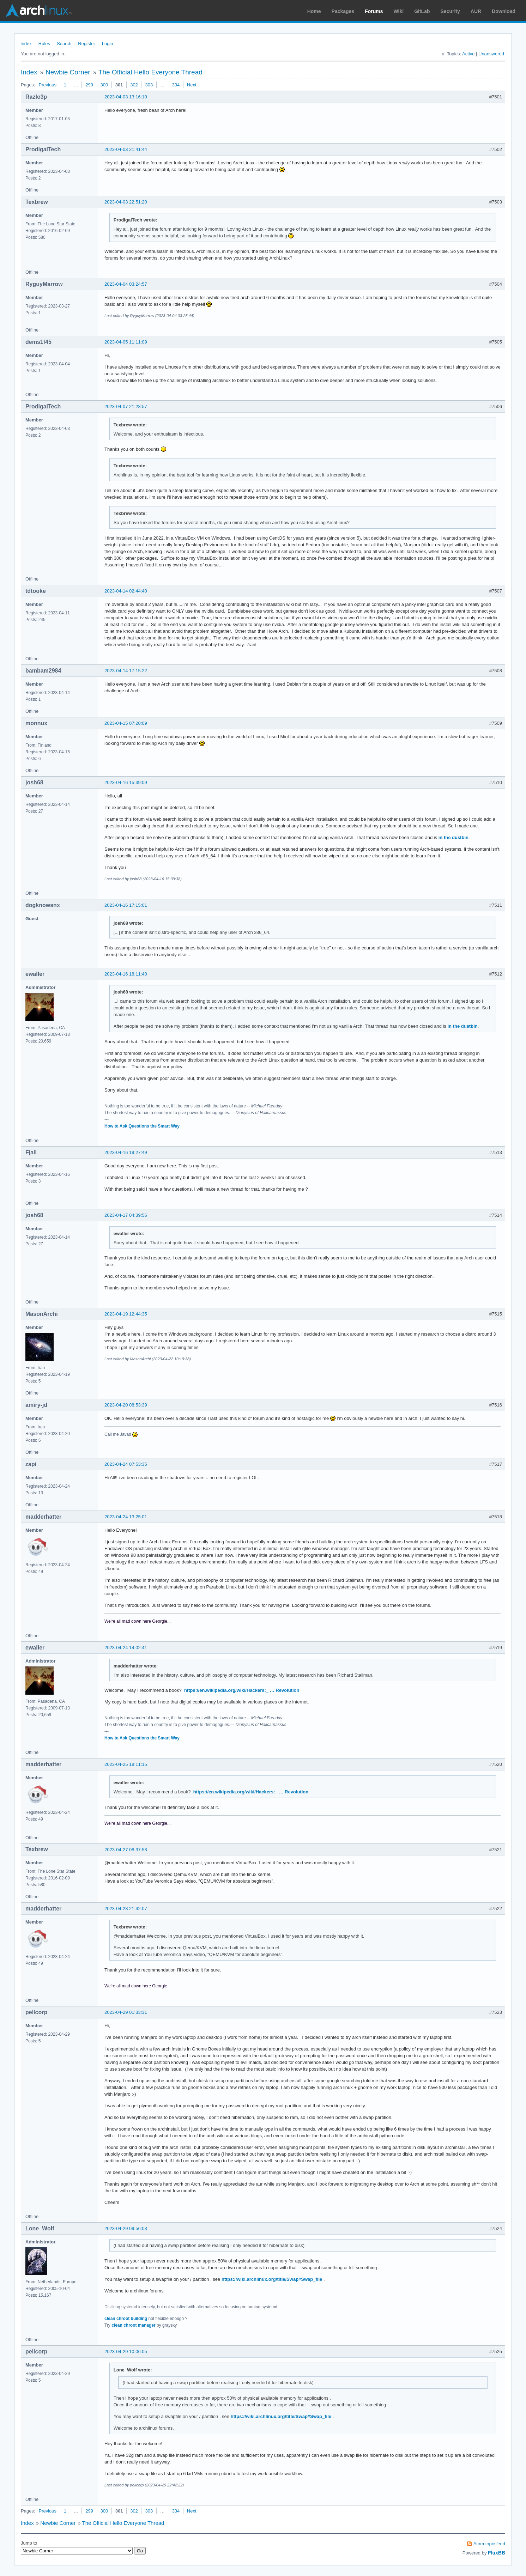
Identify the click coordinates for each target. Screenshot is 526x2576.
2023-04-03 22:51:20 (125, 202)
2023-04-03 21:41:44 (125, 149)
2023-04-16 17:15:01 (125, 905)
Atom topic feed (489, 2543)
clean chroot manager (133, 2325)
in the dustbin (453, 837)
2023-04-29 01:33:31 (125, 2012)
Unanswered (491, 53)
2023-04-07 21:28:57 (125, 406)
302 (134, 84)
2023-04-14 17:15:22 (125, 670)
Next (192, 84)
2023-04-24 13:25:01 (125, 1516)
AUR (476, 11)
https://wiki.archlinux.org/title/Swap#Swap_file (272, 2279)
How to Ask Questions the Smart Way (142, 1126)
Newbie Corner (68, 72)
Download (503, 11)
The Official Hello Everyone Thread (150, 72)
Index (26, 43)
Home (314, 11)
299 (89, 84)
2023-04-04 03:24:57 (125, 284)
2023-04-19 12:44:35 (125, 1314)
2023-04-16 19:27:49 (125, 1152)
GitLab (422, 11)
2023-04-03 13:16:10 (125, 96)
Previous (47, 84)
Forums (374, 11)
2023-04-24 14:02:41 (125, 1647)
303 (149, 84)
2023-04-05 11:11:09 (125, 342)
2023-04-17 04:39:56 (125, 1215)
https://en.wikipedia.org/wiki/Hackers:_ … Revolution (242, 1690)
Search (64, 43)
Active (468, 53)
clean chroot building (125, 2318)
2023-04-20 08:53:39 (125, 1405)
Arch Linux (38, 11)
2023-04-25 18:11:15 (125, 1764)
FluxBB (496, 2553)
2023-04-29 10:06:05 (125, 2351)
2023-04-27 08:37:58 (125, 1849)
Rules (44, 43)
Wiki (399, 11)
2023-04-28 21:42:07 (125, 1908)
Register (86, 43)
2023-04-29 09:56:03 (125, 2228)
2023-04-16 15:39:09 (125, 782)
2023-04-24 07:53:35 (125, 1464)
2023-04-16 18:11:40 (125, 974)
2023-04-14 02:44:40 (125, 591)
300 (104, 84)
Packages (343, 11)
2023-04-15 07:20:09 (125, 723)
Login (107, 43)
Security (450, 11)
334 (176, 84)
